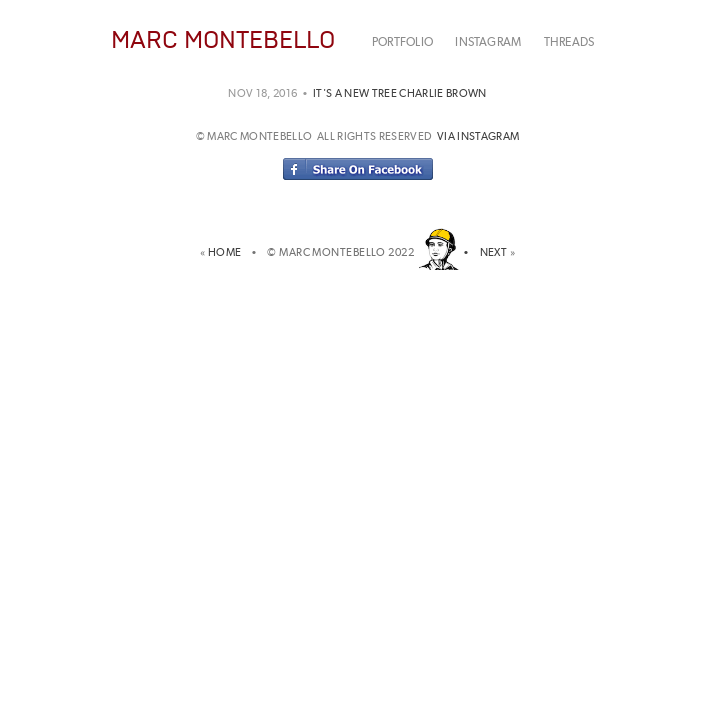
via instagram (478, 136)
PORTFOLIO (402, 42)
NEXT (494, 252)
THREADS (569, 42)
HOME (227, 252)
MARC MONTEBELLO (223, 39)
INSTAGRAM (488, 42)
